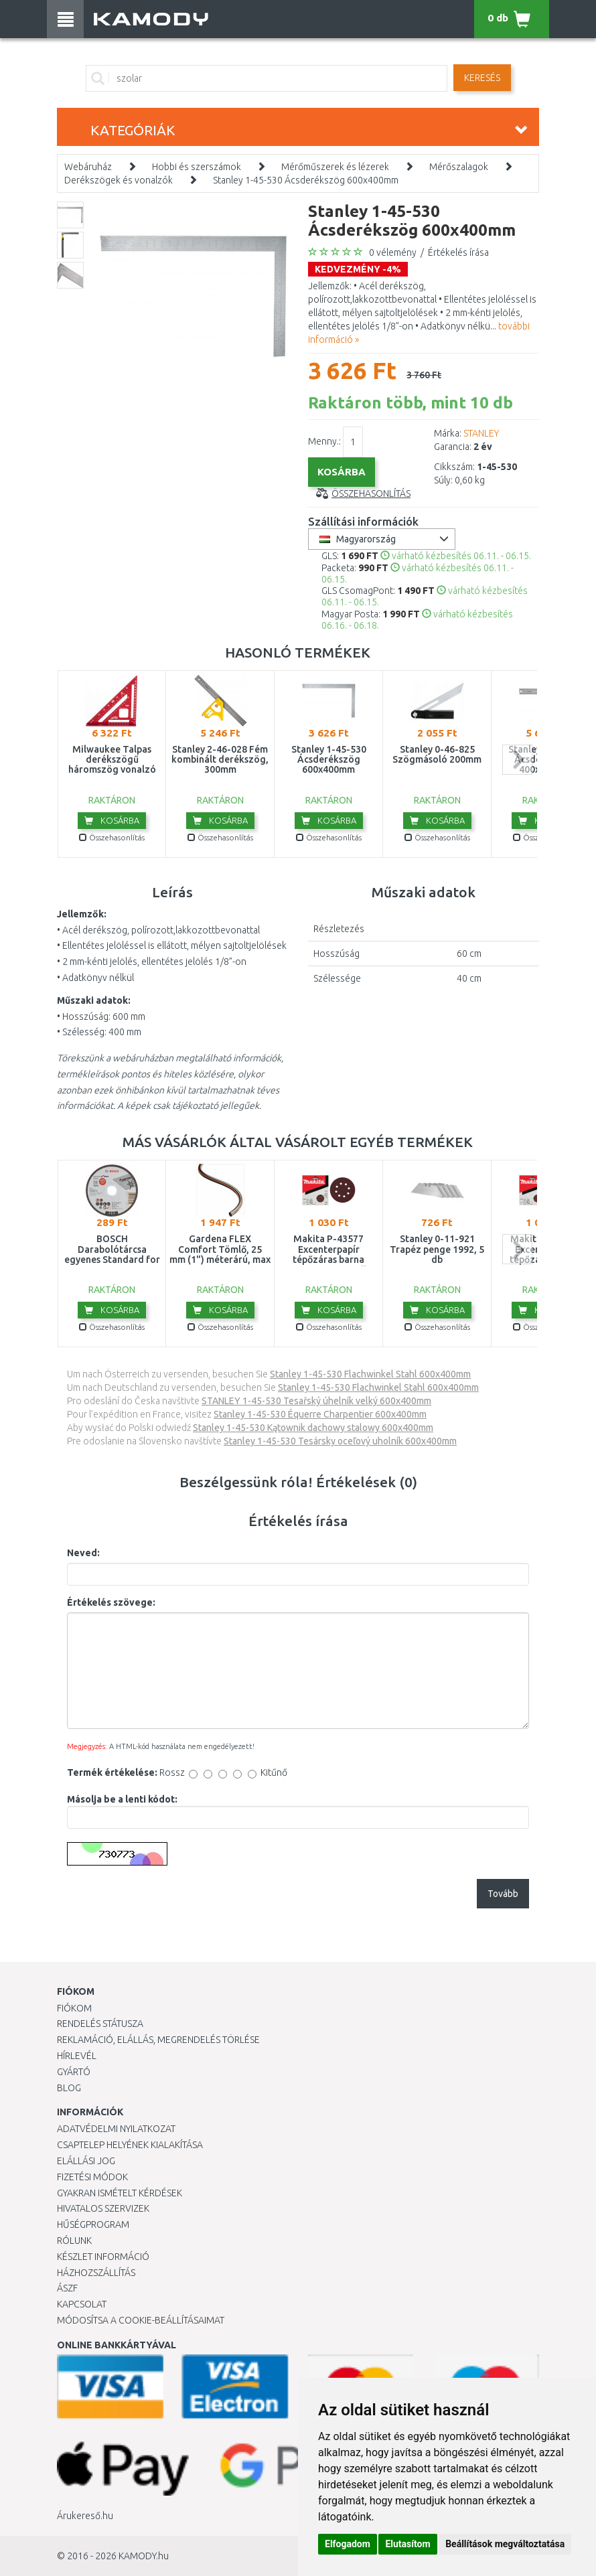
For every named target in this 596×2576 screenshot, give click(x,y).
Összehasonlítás (371, 493)
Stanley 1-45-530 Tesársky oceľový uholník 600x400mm (340, 1441)
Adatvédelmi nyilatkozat (116, 2128)
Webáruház (88, 166)
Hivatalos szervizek (103, 2208)
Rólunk (74, 2240)
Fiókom (74, 2008)
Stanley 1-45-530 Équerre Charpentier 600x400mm (320, 1414)
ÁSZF (67, 2288)
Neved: (83, 1552)
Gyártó (73, 2071)
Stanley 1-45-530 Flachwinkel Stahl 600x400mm (370, 1374)
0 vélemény (393, 252)
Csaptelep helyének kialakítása (130, 2144)
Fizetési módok (92, 2177)
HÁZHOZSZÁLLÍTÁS (96, 2272)
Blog (69, 2087)
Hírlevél (76, 2055)
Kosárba (111, 820)
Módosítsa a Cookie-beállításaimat (140, 2320)
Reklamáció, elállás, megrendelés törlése (158, 2039)
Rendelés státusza (100, 2023)
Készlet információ (103, 2256)
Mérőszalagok (458, 166)
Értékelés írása (458, 252)
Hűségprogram (93, 2224)
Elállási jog (86, 2160)
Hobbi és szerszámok (196, 166)
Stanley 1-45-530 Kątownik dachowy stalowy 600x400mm (313, 1427)
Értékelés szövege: (111, 1602)
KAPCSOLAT (81, 2304)
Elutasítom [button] (407, 2544)
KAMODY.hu (144, 2556)
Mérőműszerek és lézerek (335, 166)
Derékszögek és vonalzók (118, 180)
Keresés (482, 77)
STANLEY (481, 433)
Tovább (503, 1893)
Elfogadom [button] (347, 2544)
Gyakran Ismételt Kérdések (119, 2193)
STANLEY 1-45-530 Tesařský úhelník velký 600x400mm (316, 1400)
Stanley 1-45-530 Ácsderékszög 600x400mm (305, 180)
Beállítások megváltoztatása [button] (505, 2544)
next (517, 760)
